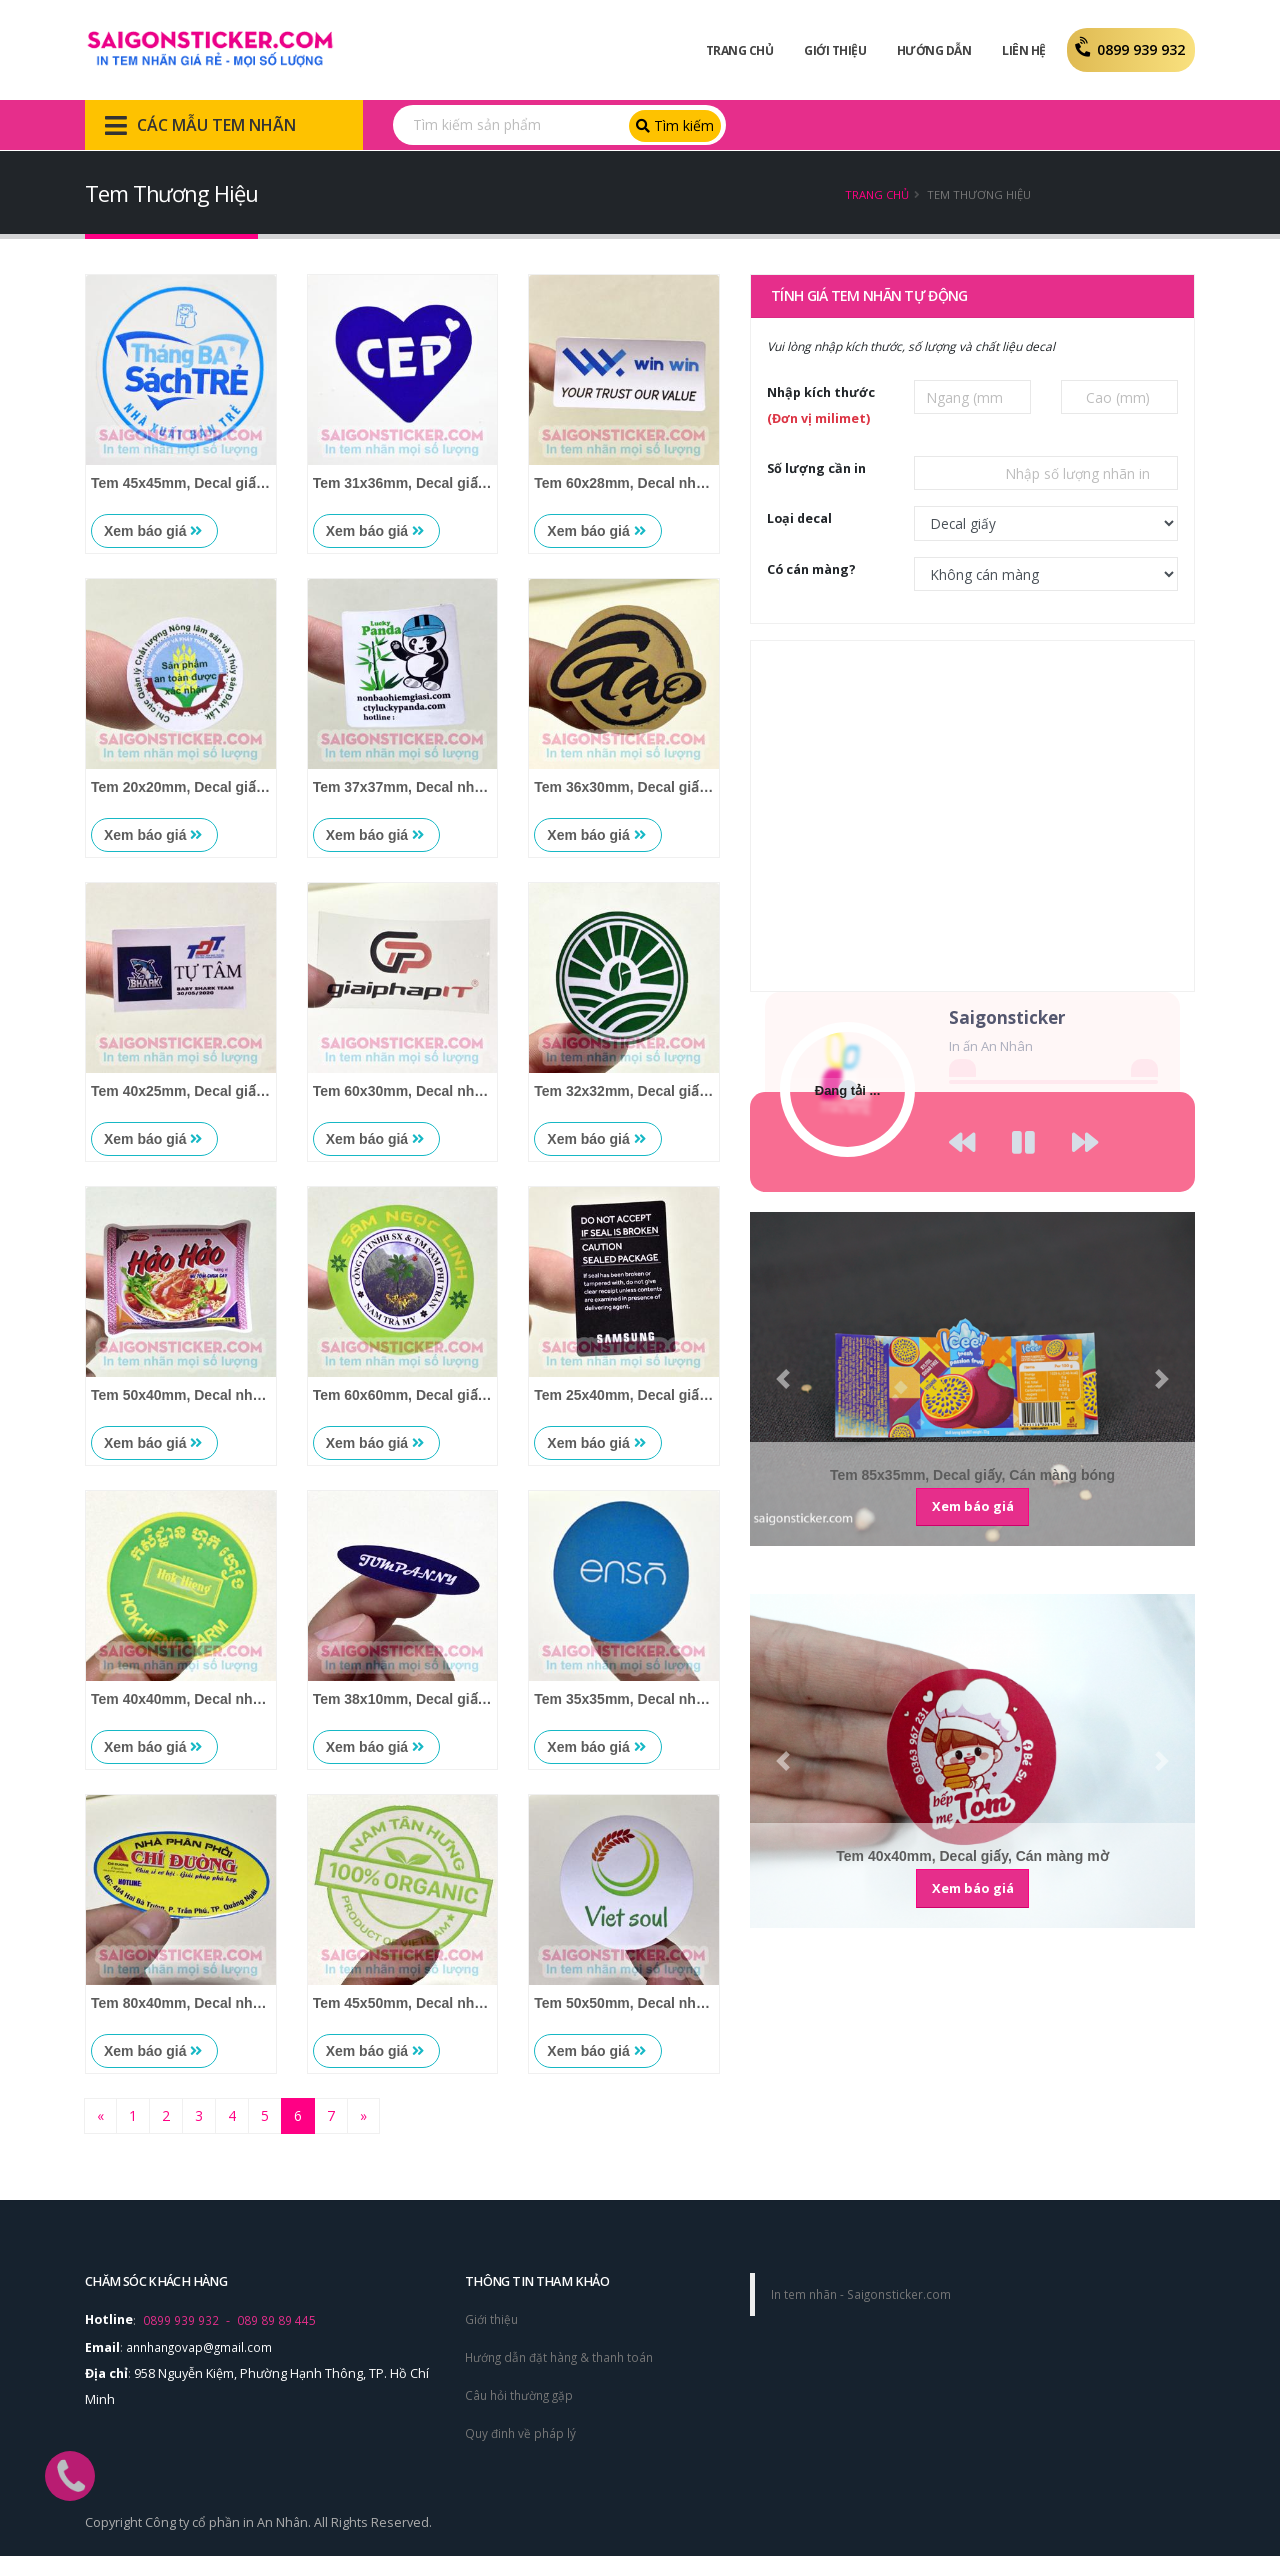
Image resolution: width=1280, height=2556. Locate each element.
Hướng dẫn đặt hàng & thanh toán (565, 2355)
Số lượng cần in (816, 468)
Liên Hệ (1024, 50)
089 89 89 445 (276, 2319)
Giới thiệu (493, 2318)
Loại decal (799, 518)
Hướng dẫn (934, 50)
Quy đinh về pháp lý (523, 2429)
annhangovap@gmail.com (202, 2345)
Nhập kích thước (821, 405)
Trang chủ (877, 194)
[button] (783, 1379)
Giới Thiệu (835, 50)
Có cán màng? (811, 569)
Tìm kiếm (675, 125)
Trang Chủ (740, 50)
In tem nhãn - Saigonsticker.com (865, 2293)
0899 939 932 (1131, 49)
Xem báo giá (153, 531)
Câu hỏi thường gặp (523, 2392)
